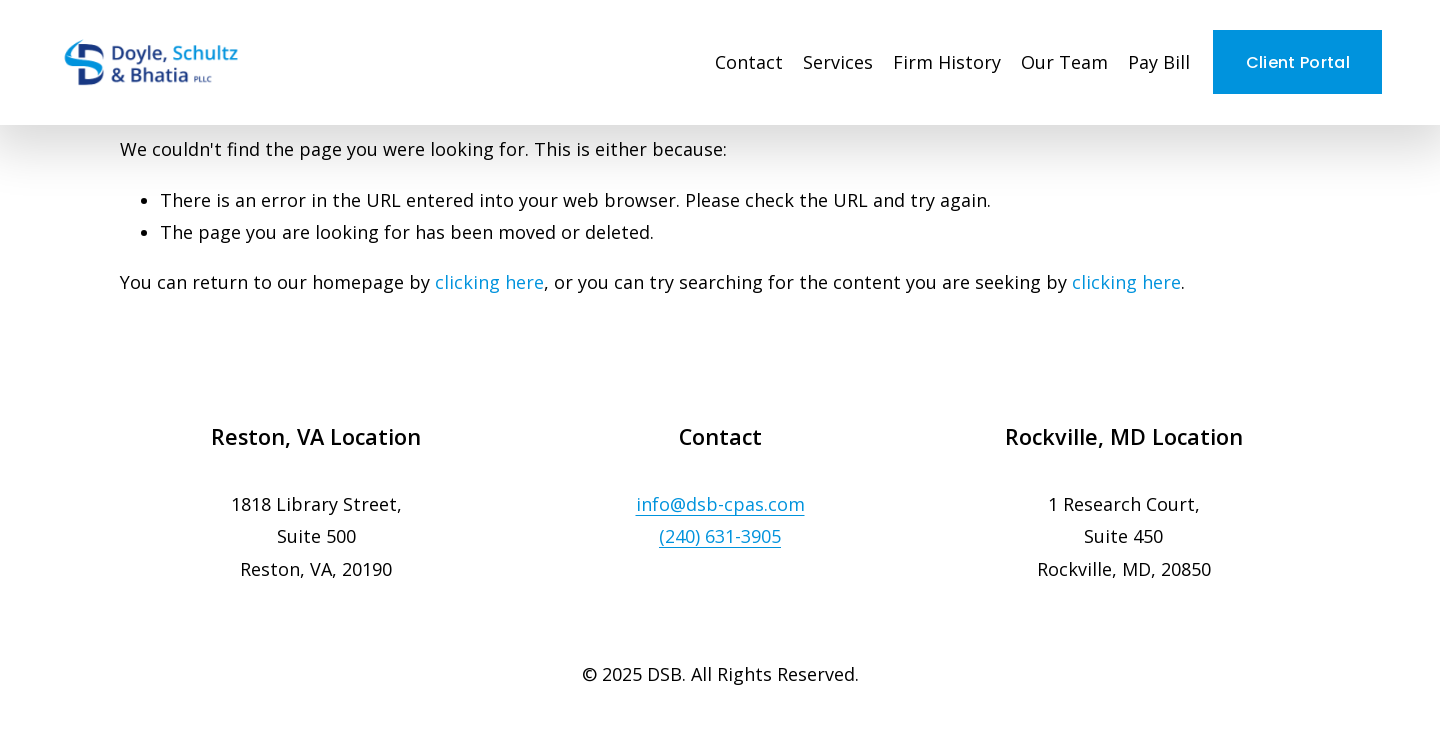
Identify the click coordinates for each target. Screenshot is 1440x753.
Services (838, 62)
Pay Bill (1159, 62)
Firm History (947, 62)
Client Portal (1298, 62)
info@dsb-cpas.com (720, 504)
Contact (749, 62)
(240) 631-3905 (720, 536)
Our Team (1064, 62)
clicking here (489, 282)
